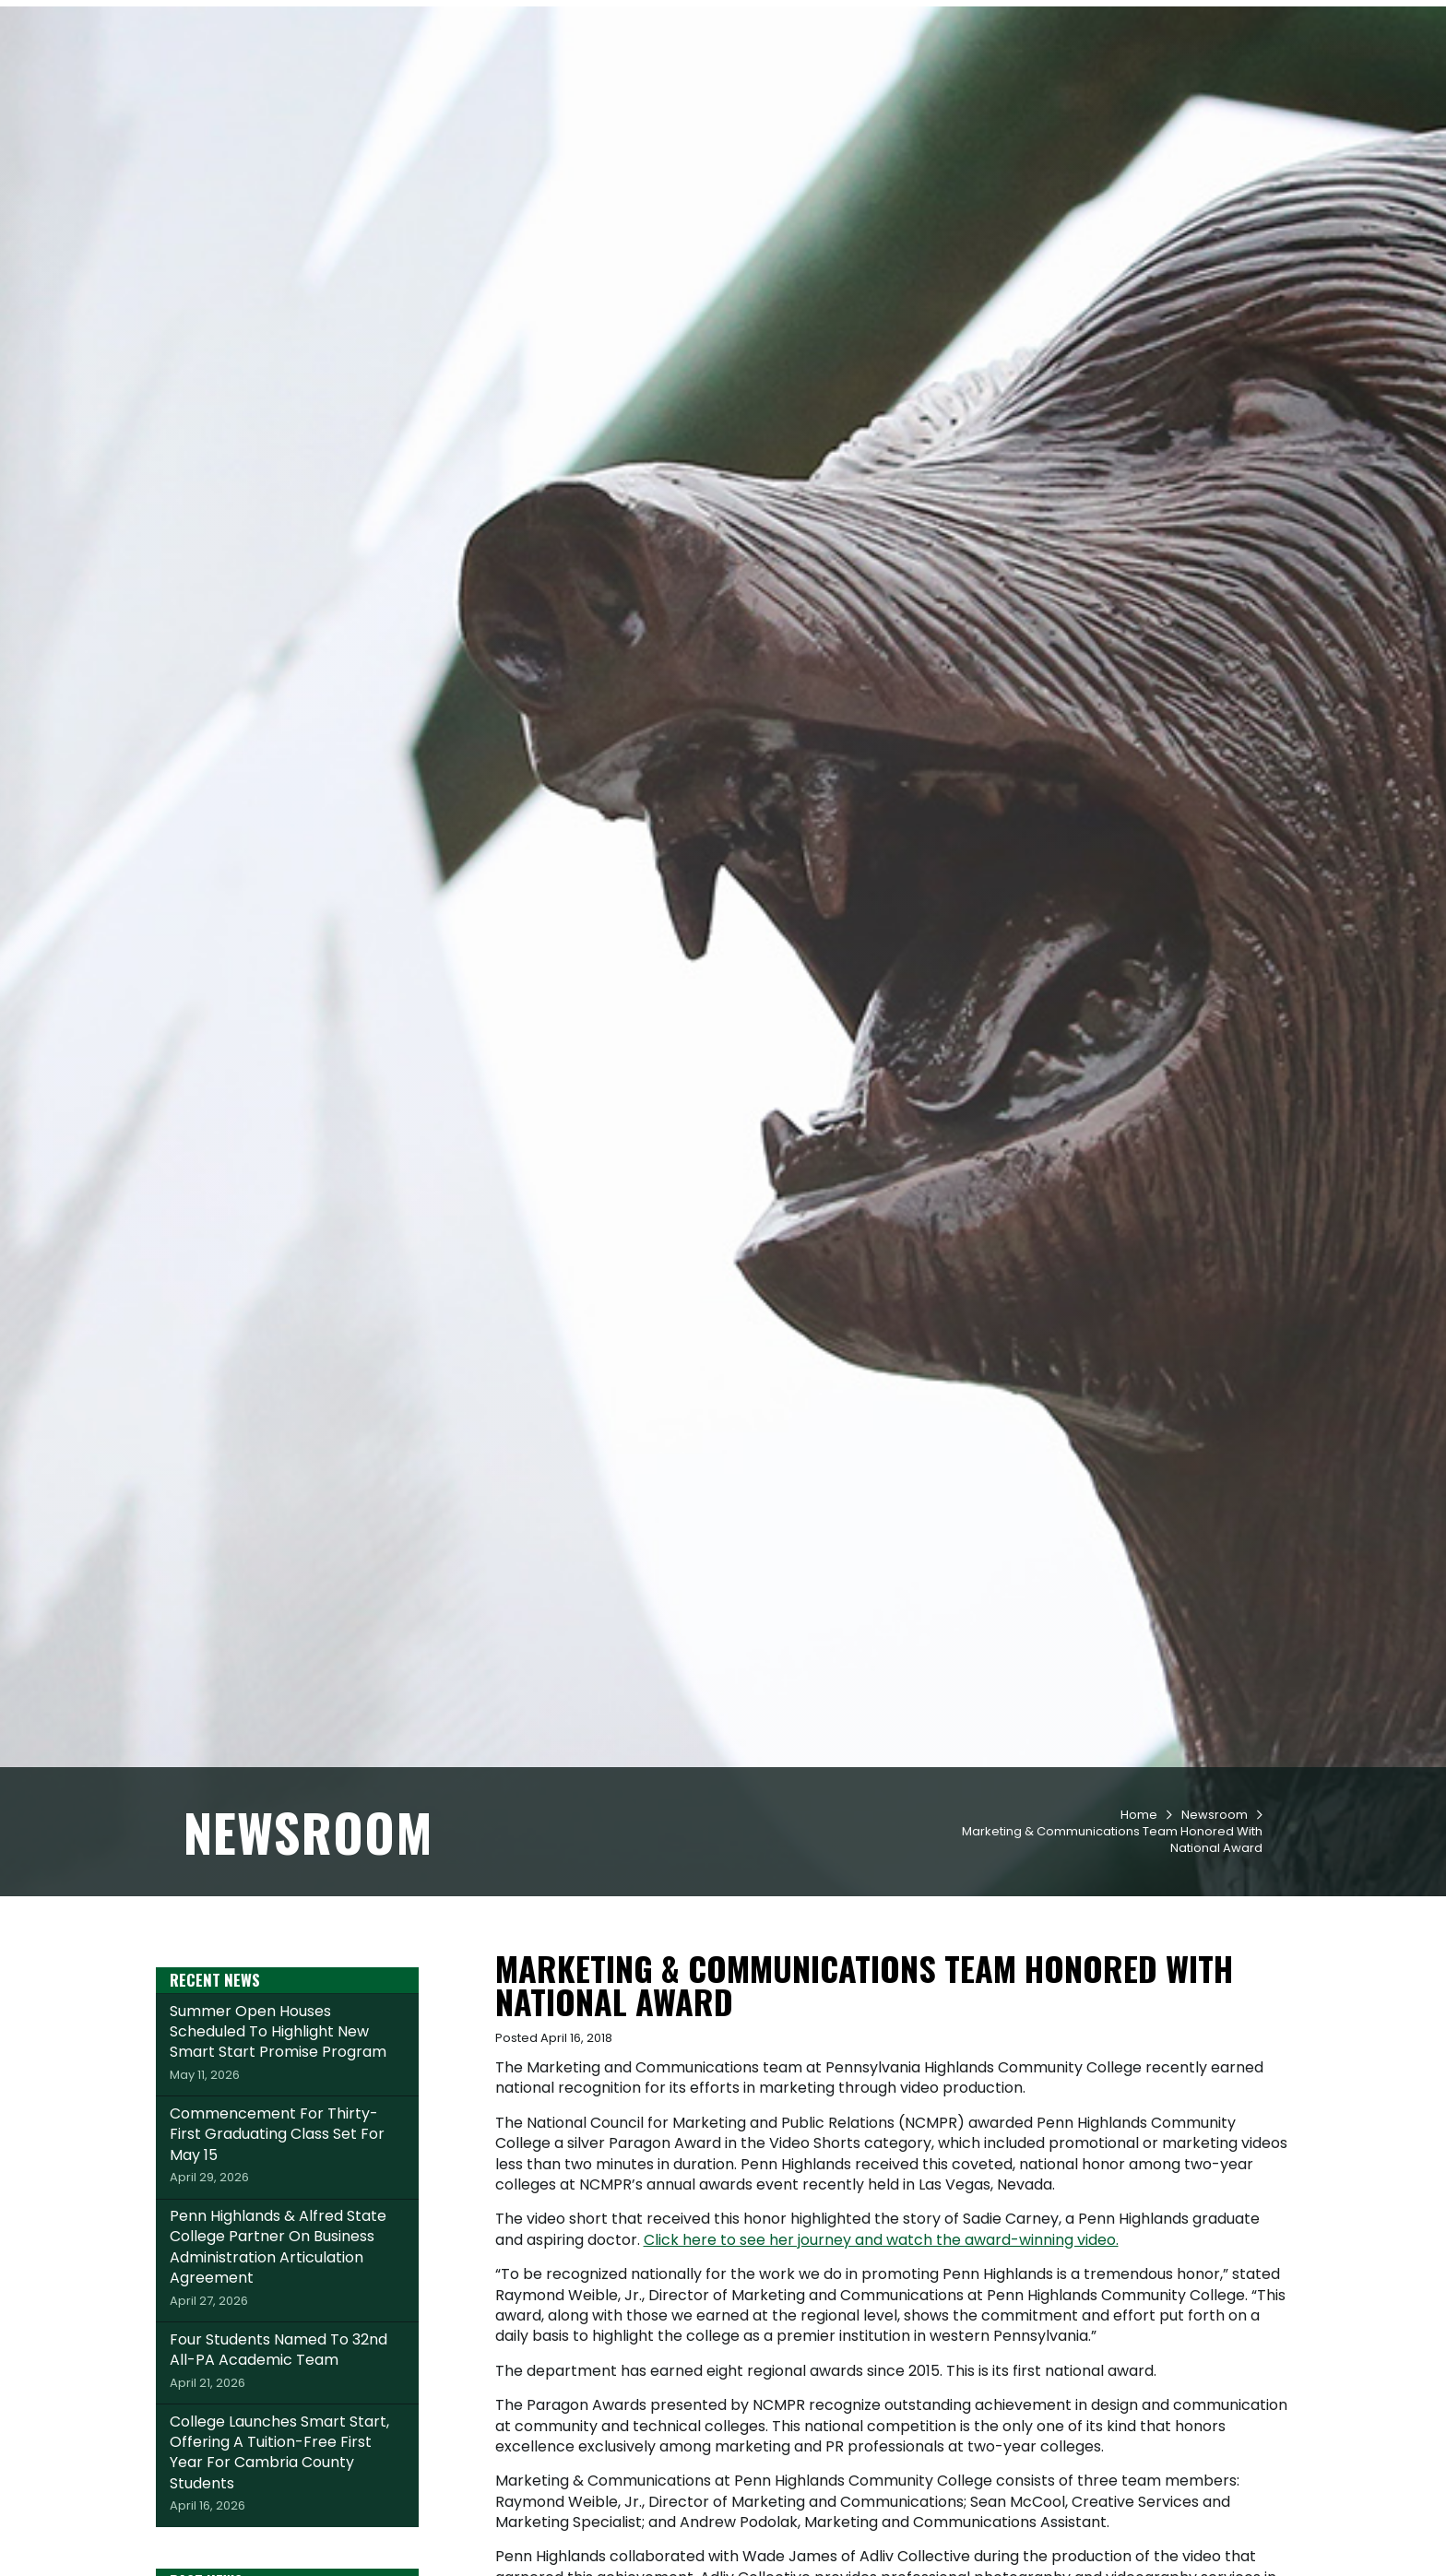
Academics (775, 84)
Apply (347, 21)
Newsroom (1214, 1922)
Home (1138, 1922)
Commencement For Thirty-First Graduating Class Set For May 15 (287, 2252)
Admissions (666, 84)
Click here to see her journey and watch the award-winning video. (881, 2347)
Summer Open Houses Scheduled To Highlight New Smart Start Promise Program (287, 2149)
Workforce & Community (1051, 84)
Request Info (243, 21)
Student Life (886, 84)
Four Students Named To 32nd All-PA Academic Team (287, 2468)
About (1191, 84)
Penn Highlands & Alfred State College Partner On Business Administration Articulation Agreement (287, 2365)
